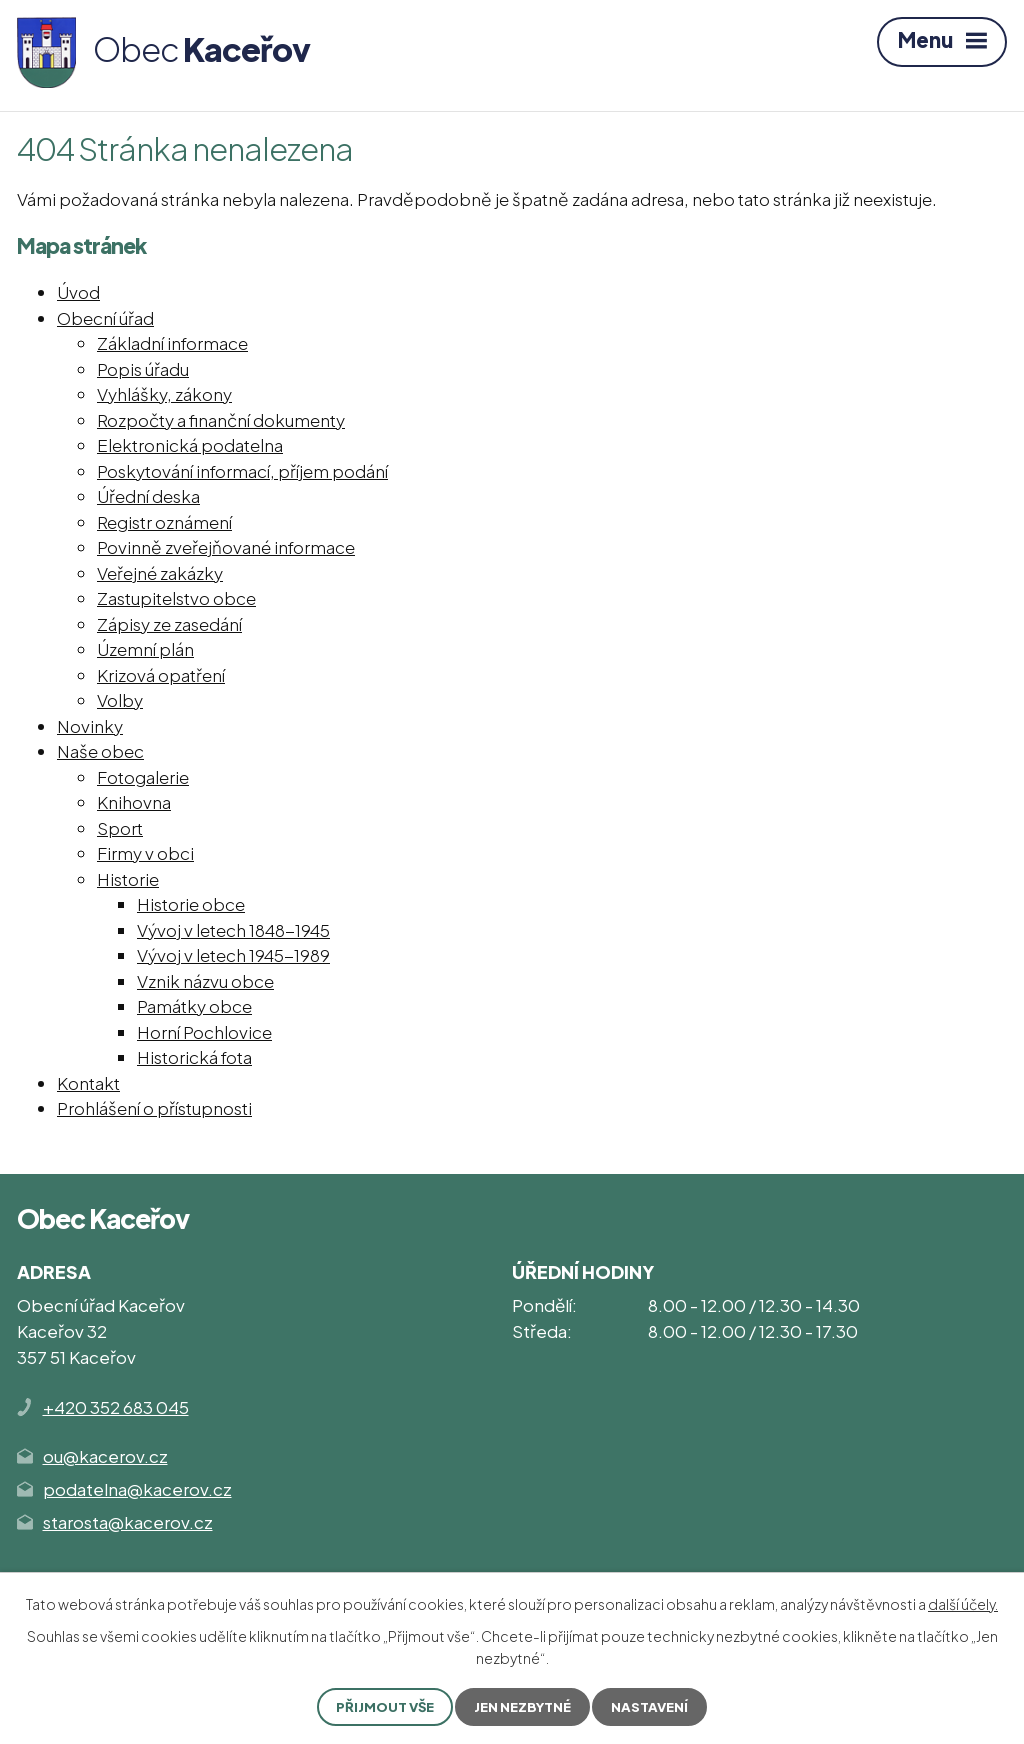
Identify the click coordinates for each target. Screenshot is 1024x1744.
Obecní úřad (105, 318)
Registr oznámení (164, 522)
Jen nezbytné (524, 1706)
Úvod (78, 292)
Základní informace (172, 343)
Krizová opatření (161, 675)
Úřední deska (148, 496)
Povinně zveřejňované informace (226, 547)
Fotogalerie (143, 777)
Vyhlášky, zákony (164, 394)
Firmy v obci (145, 853)
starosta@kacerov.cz (128, 1522)
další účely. (963, 1602)
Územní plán (145, 649)
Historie (128, 879)
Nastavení (656, 1706)
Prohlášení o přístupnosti (154, 1108)
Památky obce (194, 1006)
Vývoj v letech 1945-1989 (233, 955)
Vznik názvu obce (205, 981)
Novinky (90, 726)
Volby (120, 700)
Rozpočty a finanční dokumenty (221, 420)
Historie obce (191, 904)
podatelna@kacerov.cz (137, 1489)
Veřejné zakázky (160, 573)
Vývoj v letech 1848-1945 (233, 930)
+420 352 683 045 (116, 1407)
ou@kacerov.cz (105, 1456)
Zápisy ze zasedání (169, 624)
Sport (120, 828)
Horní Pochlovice (204, 1032)
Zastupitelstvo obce (176, 598)
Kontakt (88, 1083)
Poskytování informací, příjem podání (242, 471)
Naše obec (100, 751)
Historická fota (194, 1057)
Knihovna (134, 802)
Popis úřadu (143, 369)
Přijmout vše (380, 1706)
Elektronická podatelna (190, 445)
